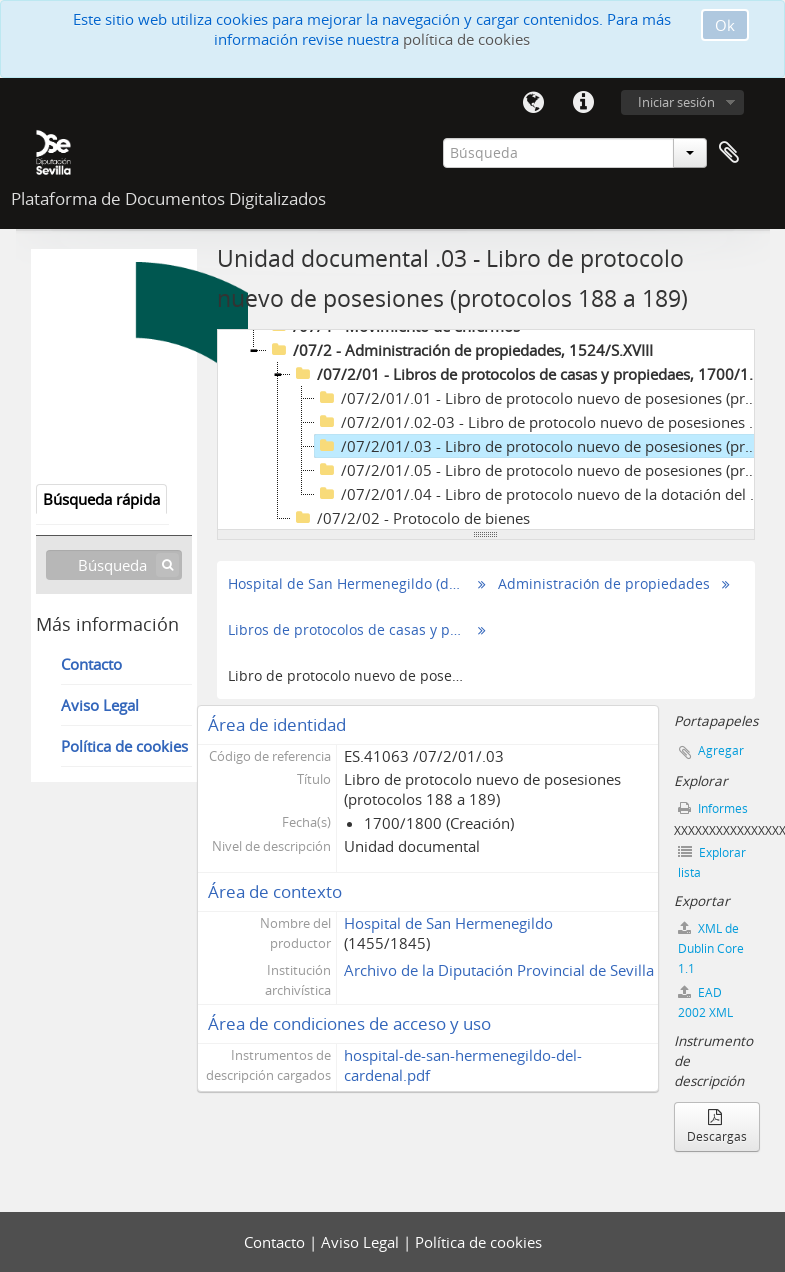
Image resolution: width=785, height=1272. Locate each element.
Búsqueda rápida (101, 499)
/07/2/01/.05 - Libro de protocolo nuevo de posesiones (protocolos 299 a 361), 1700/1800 (541, 470)
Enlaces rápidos (584, 103)
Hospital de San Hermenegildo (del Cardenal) (347, 584)
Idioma (534, 103)
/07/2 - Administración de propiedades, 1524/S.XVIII (460, 350)
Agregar (721, 750)
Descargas (717, 1128)
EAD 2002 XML (705, 1002)
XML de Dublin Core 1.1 (711, 948)
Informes (713, 808)
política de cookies (466, 39)
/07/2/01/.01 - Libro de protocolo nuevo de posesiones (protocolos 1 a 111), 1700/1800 (541, 398)
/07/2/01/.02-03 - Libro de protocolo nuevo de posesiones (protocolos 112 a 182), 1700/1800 (541, 422)
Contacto (91, 664)
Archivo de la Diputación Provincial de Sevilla (499, 970)
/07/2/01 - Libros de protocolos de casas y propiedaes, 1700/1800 (528, 374)
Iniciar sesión (676, 102)
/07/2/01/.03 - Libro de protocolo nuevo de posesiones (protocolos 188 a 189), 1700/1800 (541, 446)
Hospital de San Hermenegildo (448, 923)
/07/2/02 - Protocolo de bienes (410, 518)
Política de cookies (124, 746)
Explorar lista (712, 862)
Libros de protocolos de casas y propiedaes (347, 630)
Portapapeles (729, 153)
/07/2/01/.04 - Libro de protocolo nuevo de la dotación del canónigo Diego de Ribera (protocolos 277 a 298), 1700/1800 (541, 494)
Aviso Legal (100, 705)
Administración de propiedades (604, 584)
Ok (725, 25)
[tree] (486, 430)
